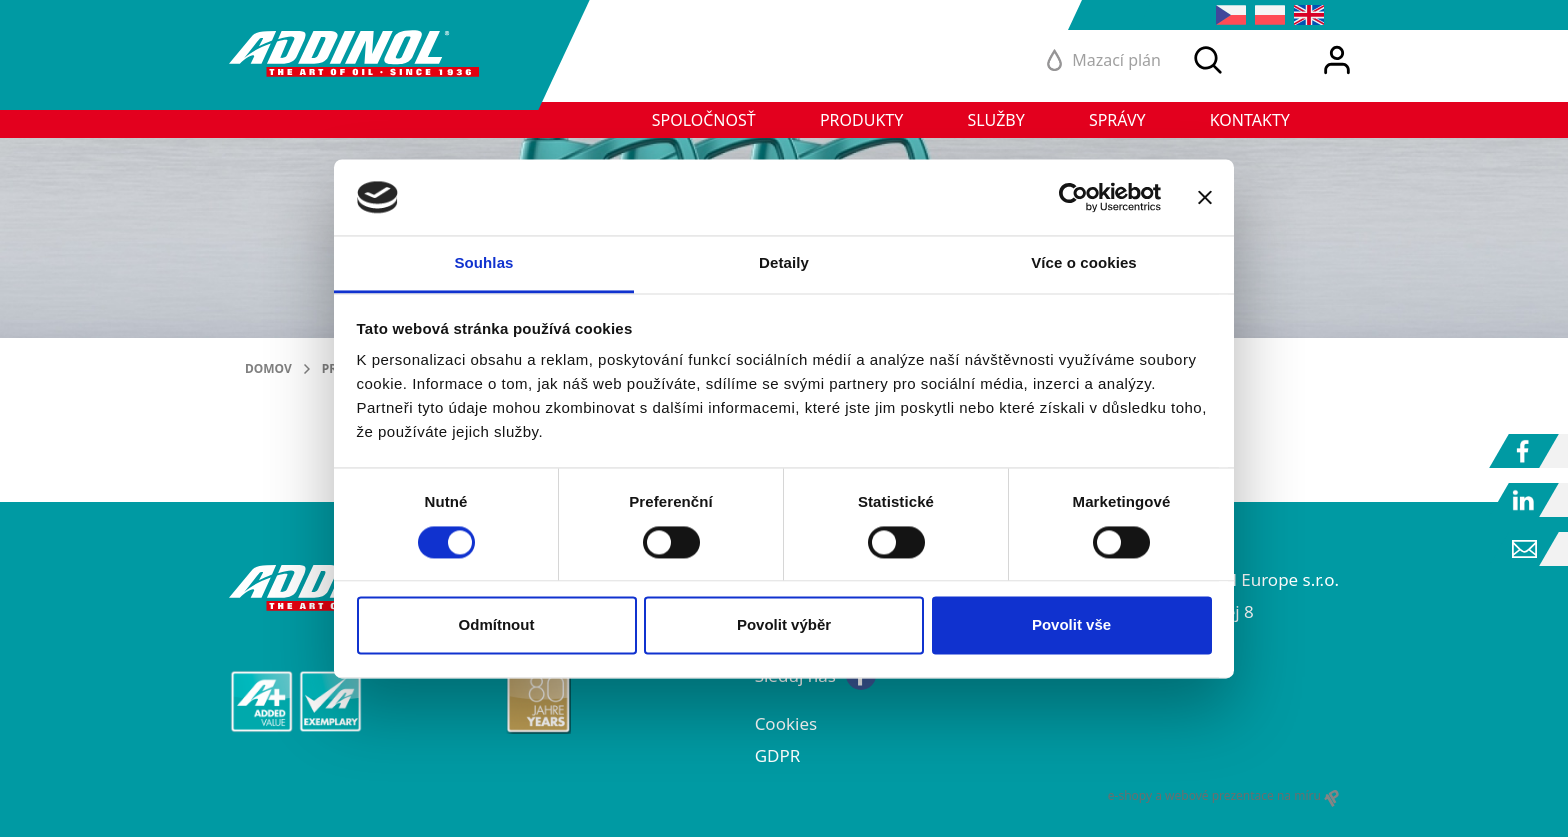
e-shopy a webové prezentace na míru (1223, 796)
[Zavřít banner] (1205, 197)
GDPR (778, 755)
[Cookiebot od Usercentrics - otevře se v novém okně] (1073, 197)
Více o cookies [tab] (1084, 263)
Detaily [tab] (784, 263)
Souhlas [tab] (483, 263)
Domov (268, 368)
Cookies (786, 723)
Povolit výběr (784, 625)
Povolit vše (1071, 625)
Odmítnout (497, 625)
